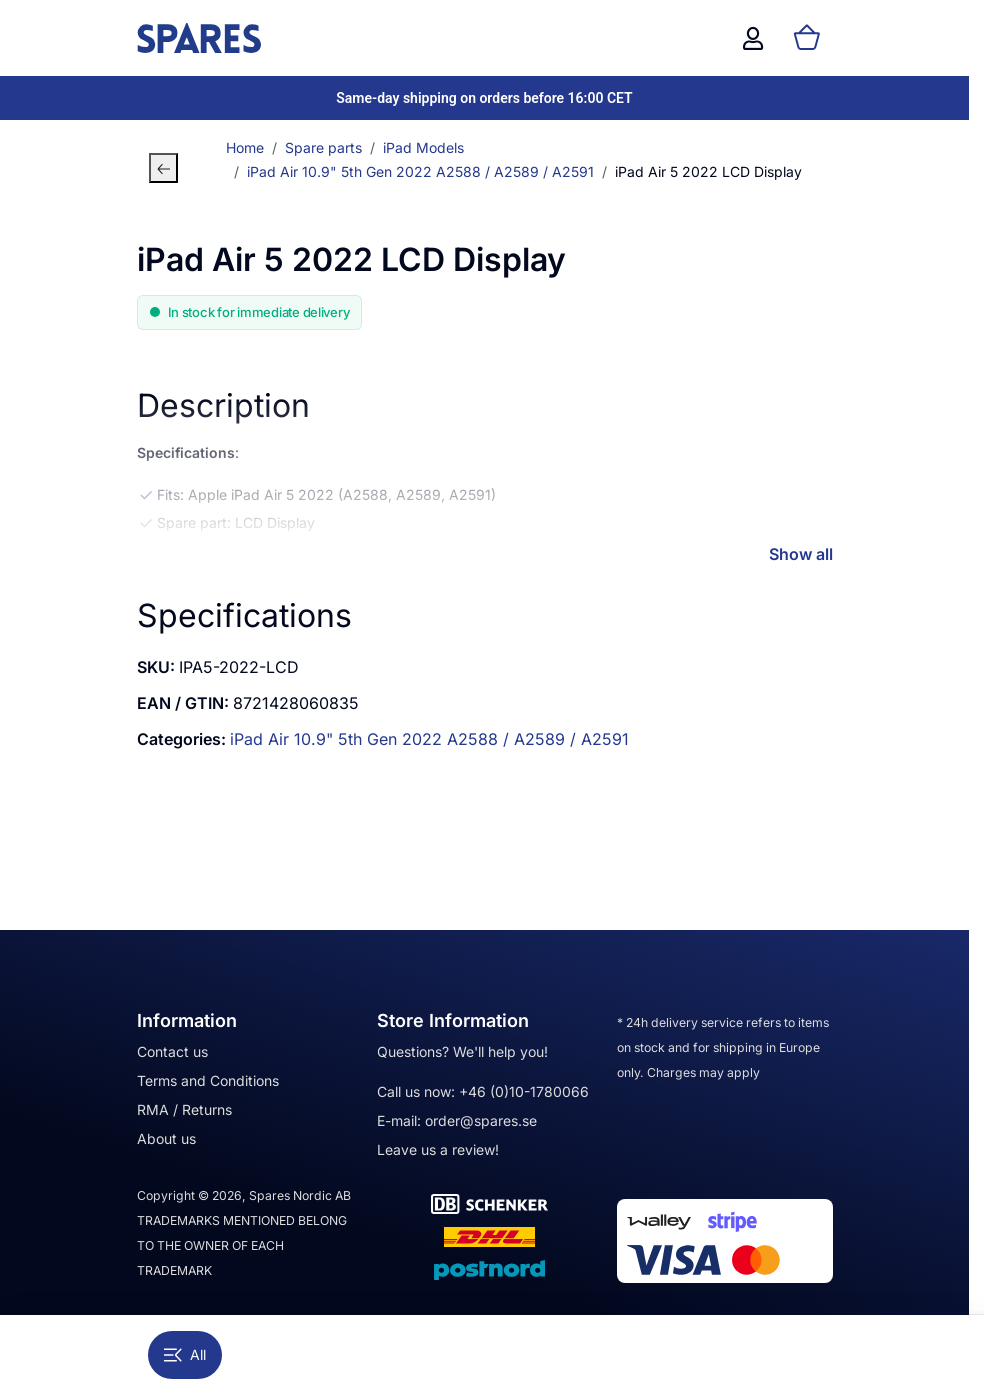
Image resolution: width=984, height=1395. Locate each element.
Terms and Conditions (208, 1080)
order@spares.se (481, 1120)
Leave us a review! (438, 1149)
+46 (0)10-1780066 (524, 1091)
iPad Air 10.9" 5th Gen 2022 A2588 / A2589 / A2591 (429, 739)
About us (166, 1138)
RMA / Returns (184, 1109)
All (185, 1354)
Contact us (172, 1051)
